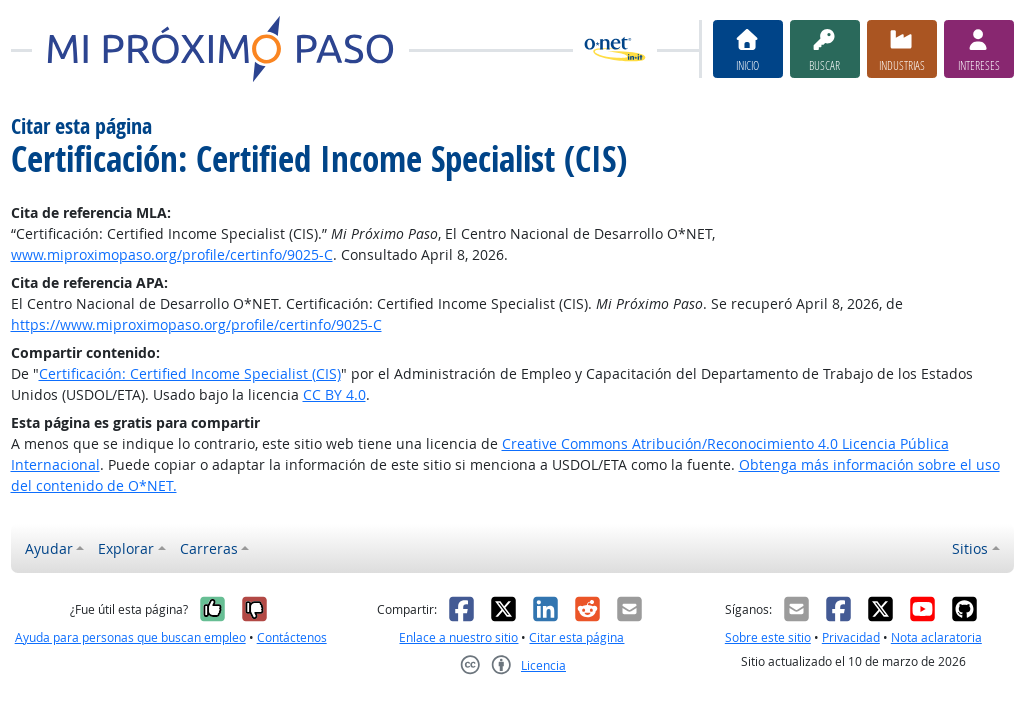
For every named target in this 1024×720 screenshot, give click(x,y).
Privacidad (851, 637)
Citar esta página (576, 637)
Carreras (209, 548)
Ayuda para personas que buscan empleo (130, 637)
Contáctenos (292, 637)
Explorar (126, 548)
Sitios (970, 548)
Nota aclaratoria (936, 637)
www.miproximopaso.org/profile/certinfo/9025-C (172, 254)
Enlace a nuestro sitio (458, 637)
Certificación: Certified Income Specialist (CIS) (190, 373)
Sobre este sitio (768, 637)
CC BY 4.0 (334, 394)
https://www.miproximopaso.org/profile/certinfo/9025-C (196, 324)
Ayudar (49, 548)
